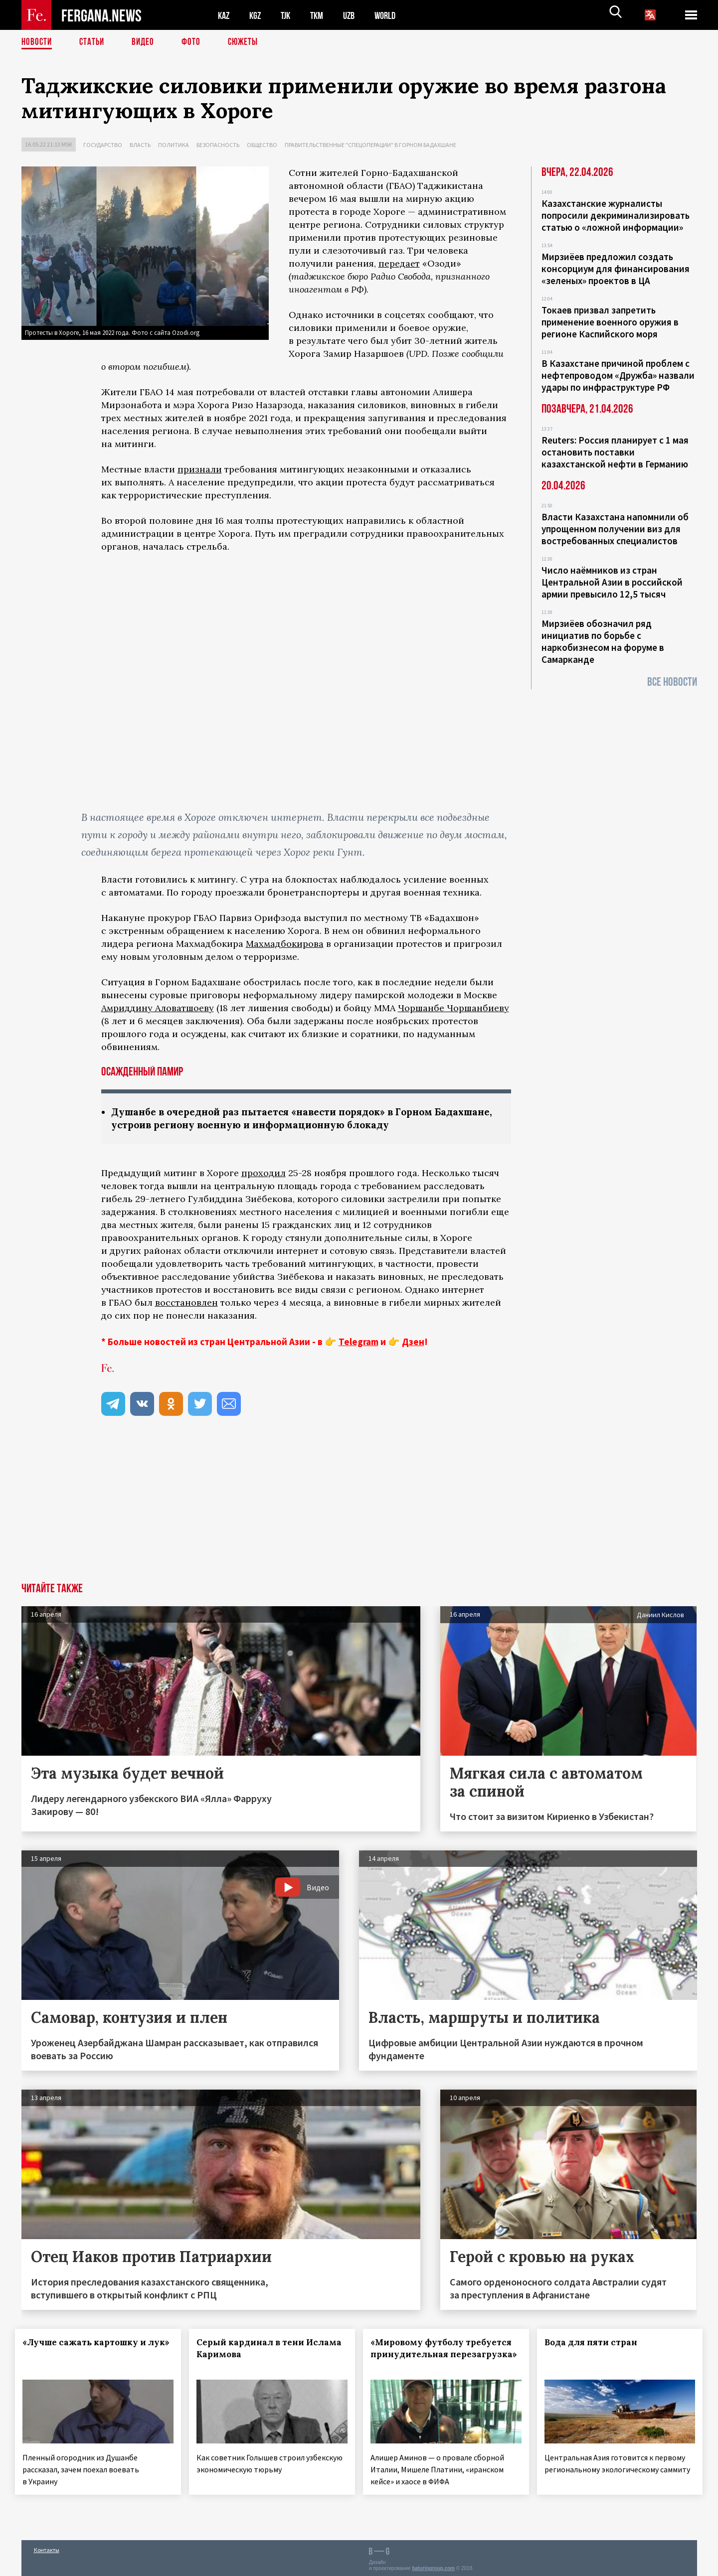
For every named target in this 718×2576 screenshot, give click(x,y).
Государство (102, 145)
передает (399, 263)
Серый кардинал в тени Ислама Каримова (256, 2349)
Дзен (413, 1343)
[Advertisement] (359, 1509)
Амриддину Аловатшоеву (157, 1008)
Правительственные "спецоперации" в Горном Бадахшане (370, 145)
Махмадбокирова (285, 943)
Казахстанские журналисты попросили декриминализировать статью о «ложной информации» (615, 215)
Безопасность (217, 145)
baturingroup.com (433, 2565)
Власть (140, 145)
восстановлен (186, 1303)
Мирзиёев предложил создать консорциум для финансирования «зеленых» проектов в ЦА (615, 269)
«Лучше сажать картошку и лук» (87, 2349)
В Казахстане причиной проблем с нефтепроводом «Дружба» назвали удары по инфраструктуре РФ (618, 375)
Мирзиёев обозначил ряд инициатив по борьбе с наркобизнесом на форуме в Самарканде (602, 641)
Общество (262, 145)
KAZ (224, 15)
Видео (146, 42)
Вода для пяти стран (596, 2343)
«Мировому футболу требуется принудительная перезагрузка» (439, 2355)
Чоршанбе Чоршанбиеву (453, 1008)
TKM (322, 15)
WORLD (393, 15)
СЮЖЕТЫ (248, 42)
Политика (173, 145)
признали (200, 469)
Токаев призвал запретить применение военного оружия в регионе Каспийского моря (610, 322)
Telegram (358, 1343)
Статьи (94, 42)
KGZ (257, 15)
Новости (37, 42)
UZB (355, 15)
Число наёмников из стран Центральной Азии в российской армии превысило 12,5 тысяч (612, 582)
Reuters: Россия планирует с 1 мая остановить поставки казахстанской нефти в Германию (615, 452)
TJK (289, 15)
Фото (195, 42)
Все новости (672, 682)
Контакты (46, 2547)
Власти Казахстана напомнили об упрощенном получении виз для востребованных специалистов (615, 529)
